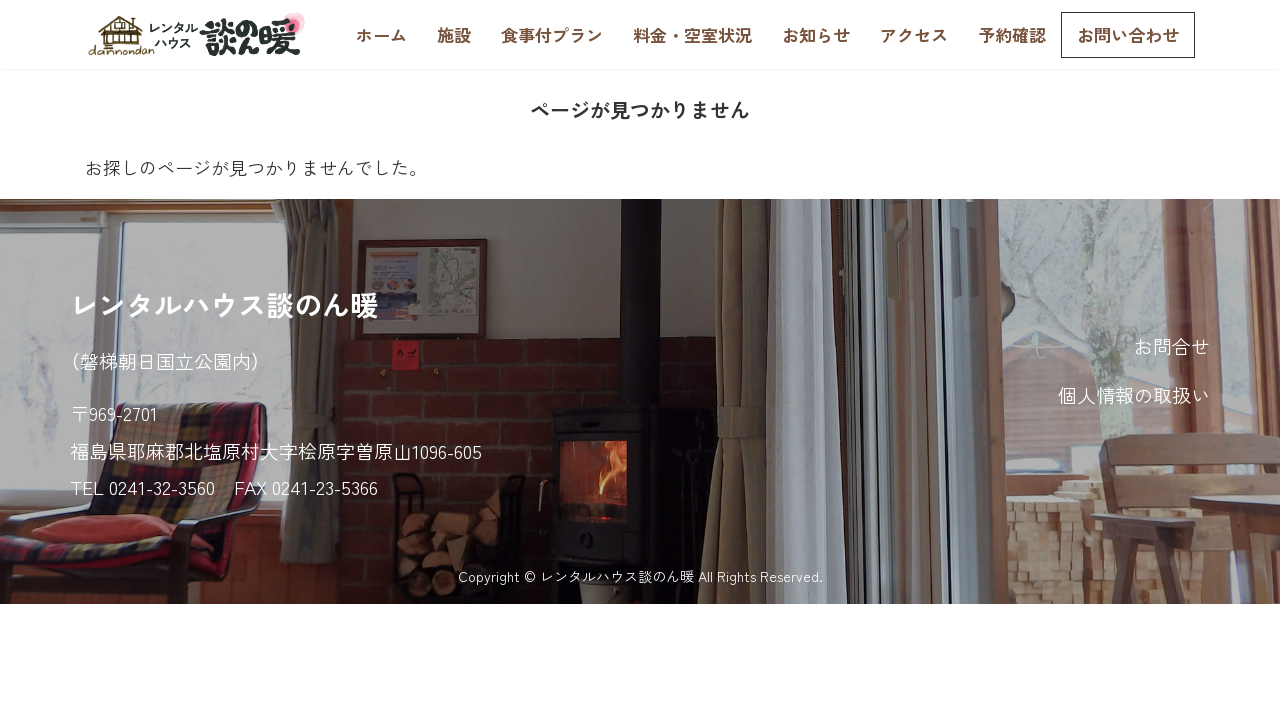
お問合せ (1172, 345)
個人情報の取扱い (1134, 394)
